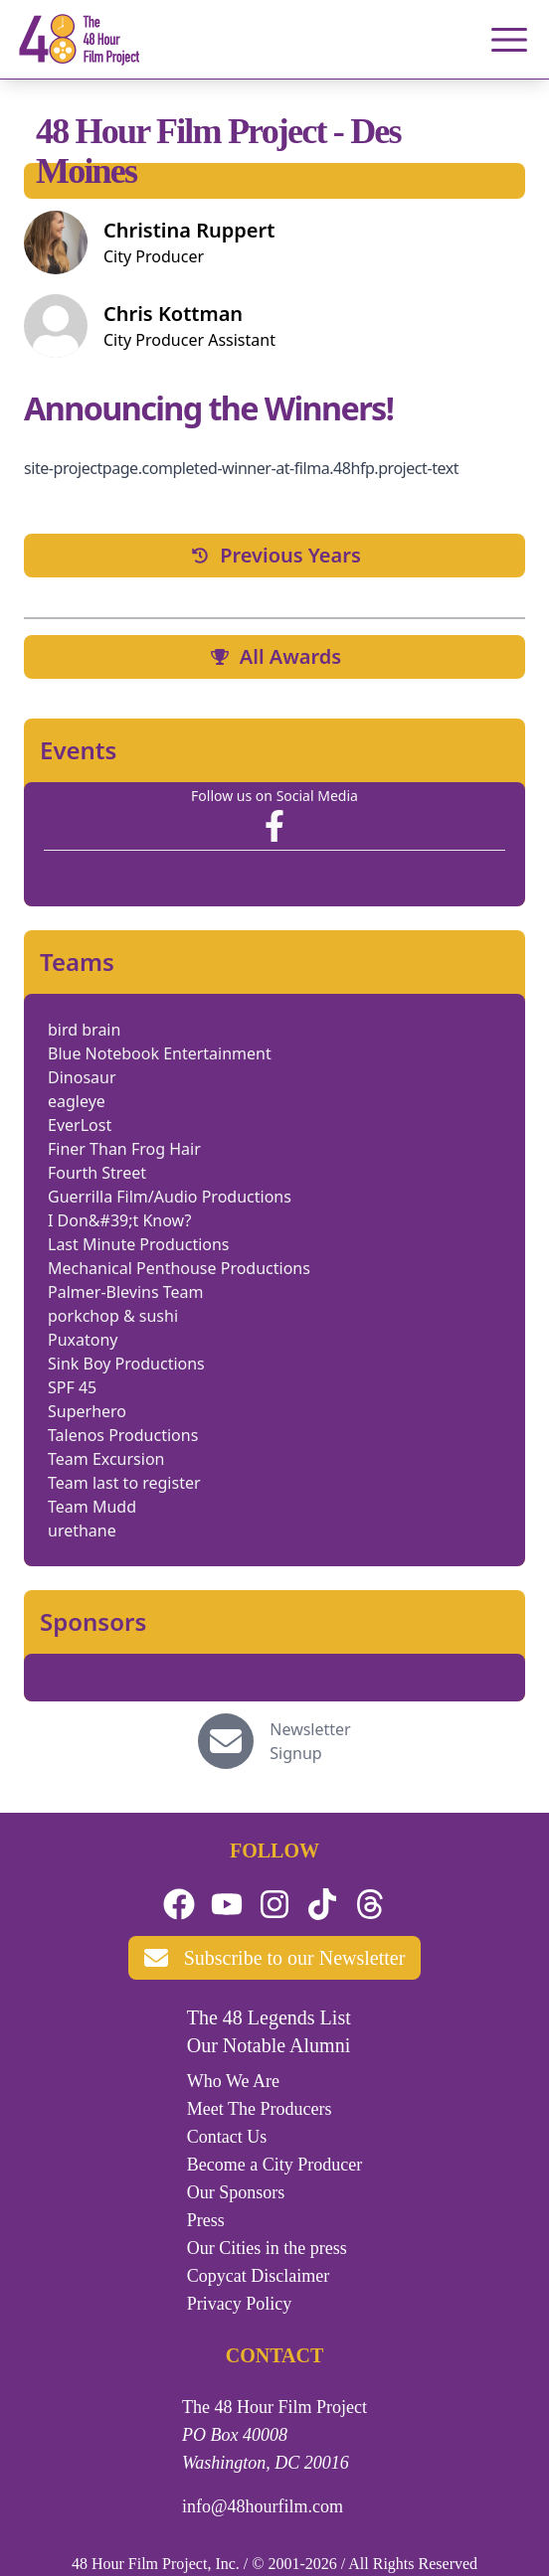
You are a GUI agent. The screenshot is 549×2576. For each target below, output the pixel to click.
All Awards (274, 656)
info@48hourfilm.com (262, 2506)
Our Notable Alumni (268, 2045)
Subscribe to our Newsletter (275, 1958)
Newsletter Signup (310, 1741)
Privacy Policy (239, 2304)
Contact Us (227, 2137)
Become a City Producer (274, 2164)
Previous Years (274, 555)
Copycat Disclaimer (258, 2276)
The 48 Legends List (269, 2017)
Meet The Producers (259, 2109)
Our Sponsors (236, 2192)
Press (206, 2220)
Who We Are (233, 2081)
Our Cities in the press (267, 2248)
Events (78, 750)
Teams (77, 962)
